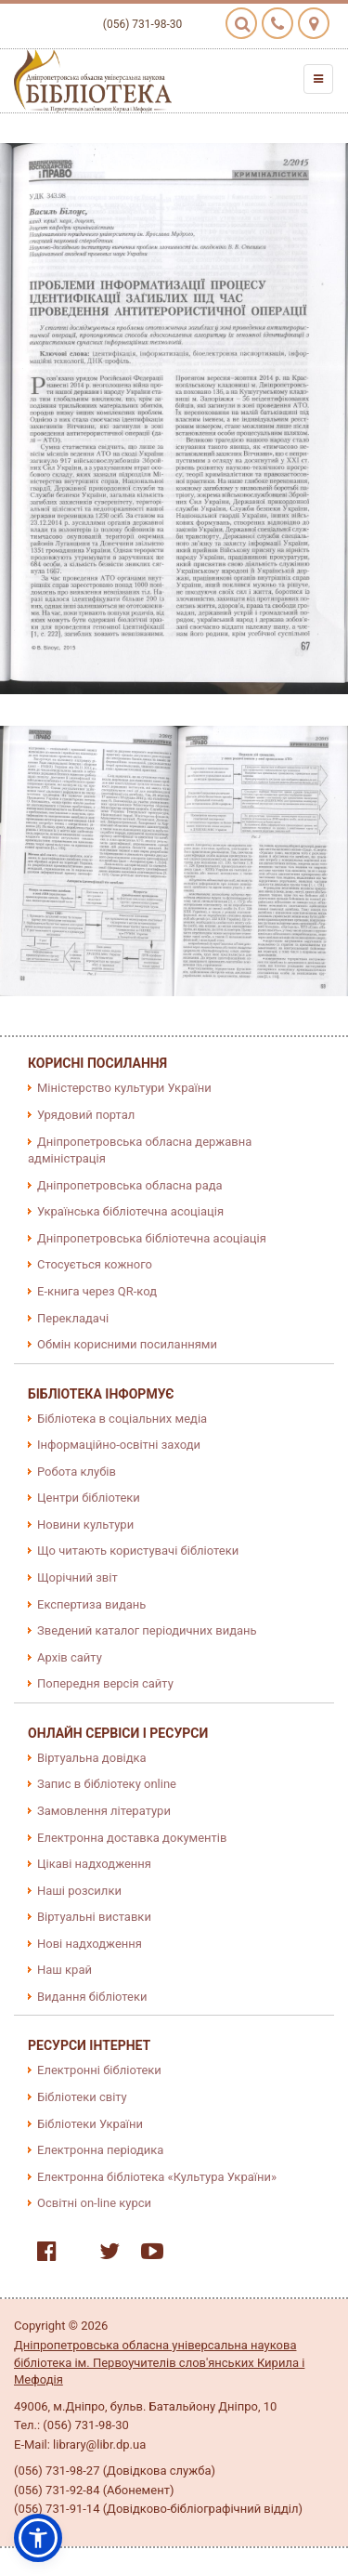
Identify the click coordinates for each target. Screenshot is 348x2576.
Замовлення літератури (104, 1811)
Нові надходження (89, 1944)
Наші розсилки (79, 1891)
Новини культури (85, 1524)
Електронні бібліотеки (99, 2070)
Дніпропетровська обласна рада (130, 1185)
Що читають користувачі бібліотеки (137, 1550)
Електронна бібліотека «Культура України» (157, 2177)
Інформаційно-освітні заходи (118, 1445)
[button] (38, 2537)
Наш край (64, 1970)
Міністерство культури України (124, 1088)
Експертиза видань (91, 1604)
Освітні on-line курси (94, 2203)
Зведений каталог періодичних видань (147, 1630)
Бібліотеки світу (82, 2097)
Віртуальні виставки (94, 1917)
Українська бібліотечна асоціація (130, 1211)
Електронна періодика (100, 2150)
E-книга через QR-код (97, 1291)
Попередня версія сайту (105, 1683)
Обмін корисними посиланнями (127, 1344)
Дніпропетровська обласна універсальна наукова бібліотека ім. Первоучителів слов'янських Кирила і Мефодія (159, 2362)
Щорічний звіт (77, 1577)
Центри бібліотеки (88, 1498)
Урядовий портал (86, 1115)
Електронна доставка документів (131, 1838)
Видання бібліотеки (92, 1997)
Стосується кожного (94, 1264)
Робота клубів (76, 1472)
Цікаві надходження (94, 1864)
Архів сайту (69, 1657)
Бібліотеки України (90, 2124)
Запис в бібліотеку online (106, 1784)
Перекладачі (73, 1318)
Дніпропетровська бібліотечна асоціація (151, 1238)
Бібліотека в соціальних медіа (122, 1419)
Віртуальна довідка (92, 1758)
